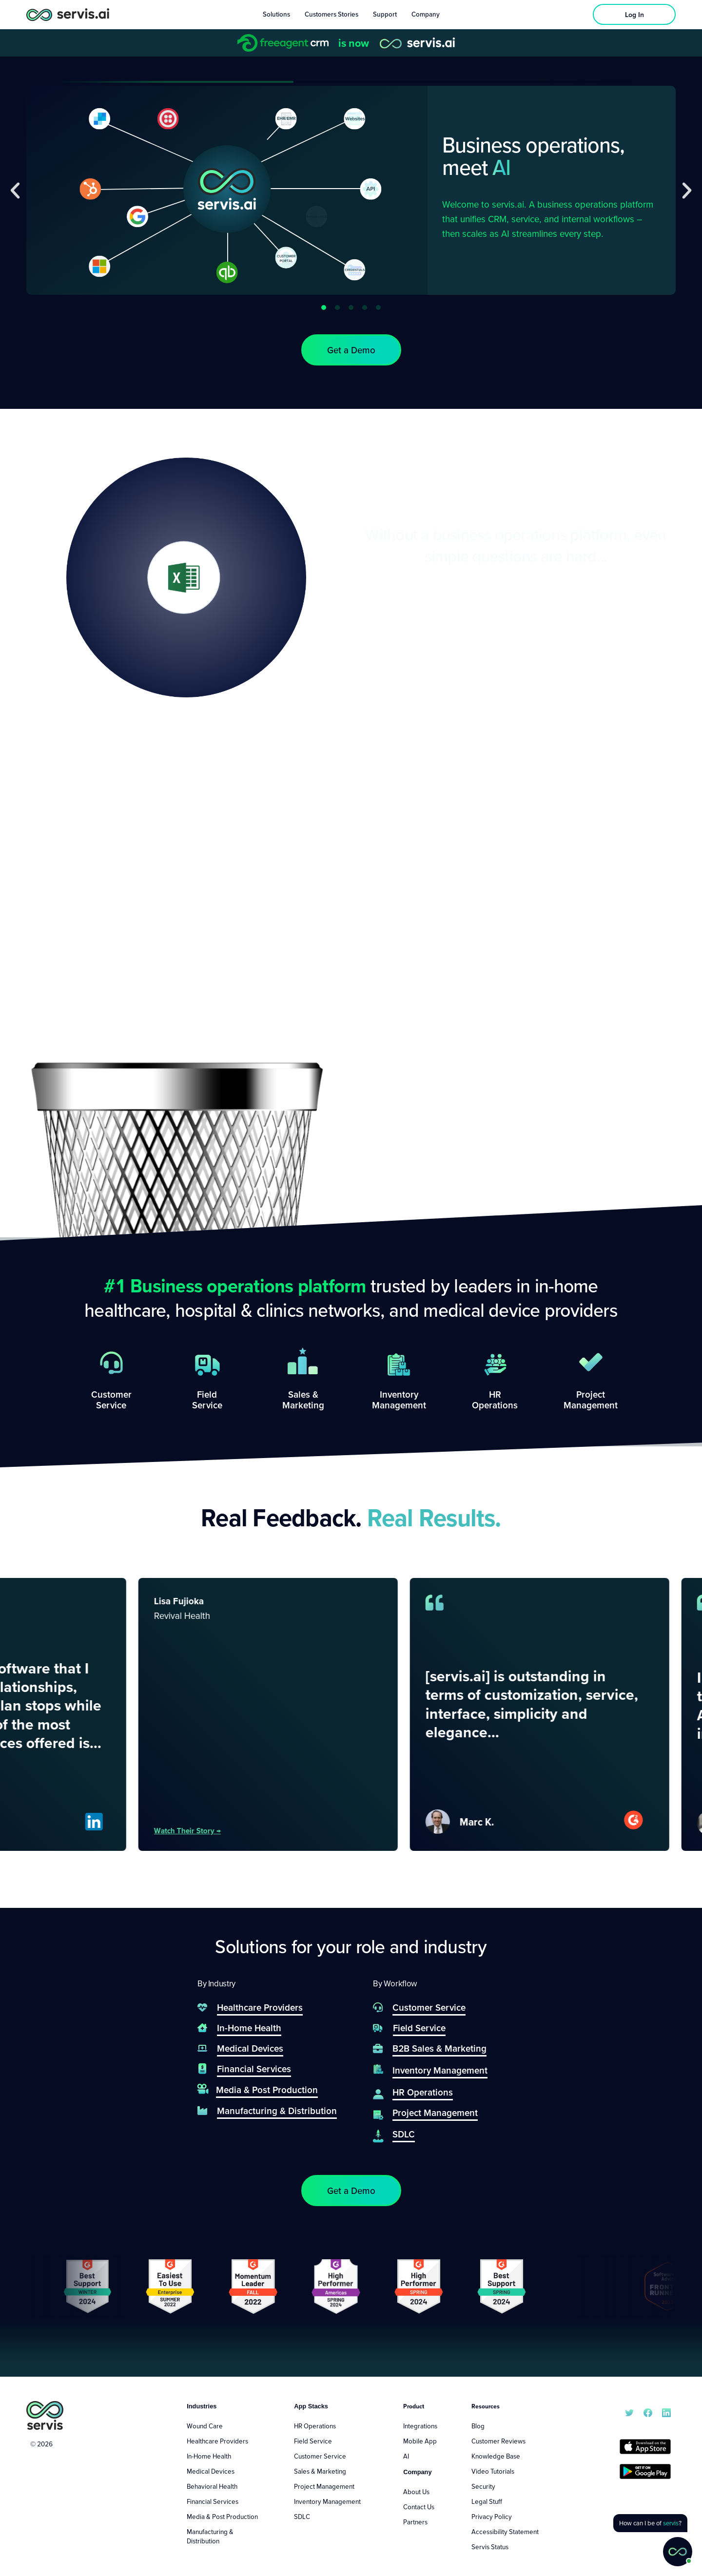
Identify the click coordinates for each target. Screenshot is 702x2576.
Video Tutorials (492, 2471)
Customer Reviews (498, 2441)
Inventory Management (327, 2501)
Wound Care (205, 2426)
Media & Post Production (222, 2516)
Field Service (313, 2441)
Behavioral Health (212, 2486)
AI (406, 2456)
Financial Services (212, 2501)
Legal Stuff (486, 2501)
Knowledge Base (495, 2456)
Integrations (420, 2426)
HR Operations (315, 2426)
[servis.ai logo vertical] (44, 2415)
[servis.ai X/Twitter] (629, 2412)
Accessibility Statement (505, 2532)
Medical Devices (210, 2471)
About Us (416, 2492)
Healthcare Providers (217, 2441)
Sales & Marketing (320, 2471)
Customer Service (320, 2456)
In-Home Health (209, 2456)
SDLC (302, 2516)
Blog (478, 2426)
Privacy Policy (491, 2516)
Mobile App (420, 2441)
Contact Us (418, 2507)
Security (483, 2486)
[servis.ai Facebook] (648, 2412)
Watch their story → (223, 1830)
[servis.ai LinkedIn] (666, 2412)
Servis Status (489, 2547)
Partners (415, 2522)
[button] (15, 190)
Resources (485, 2406)
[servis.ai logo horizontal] (67, 14)
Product (413, 2406)
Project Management (324, 2486)
